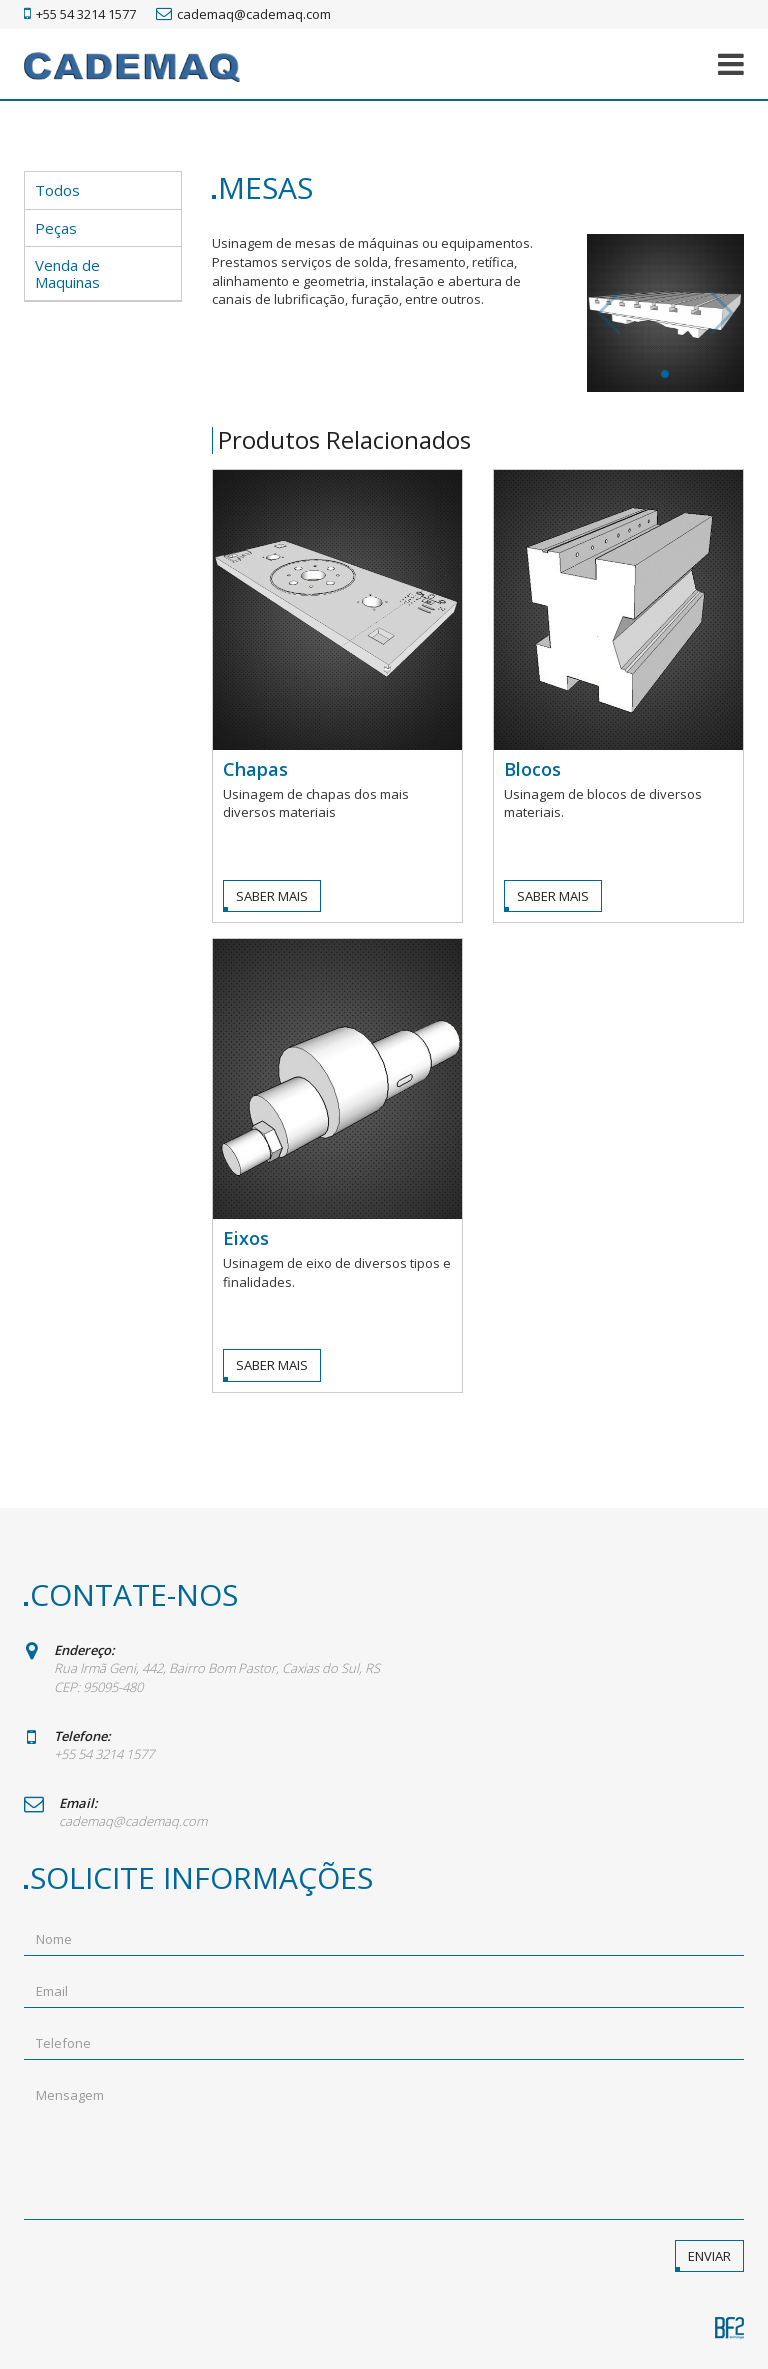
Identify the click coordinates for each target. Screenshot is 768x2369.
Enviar (709, 2256)
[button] (731, 64)
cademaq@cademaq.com (243, 14)
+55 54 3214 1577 (80, 14)
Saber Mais (272, 896)
